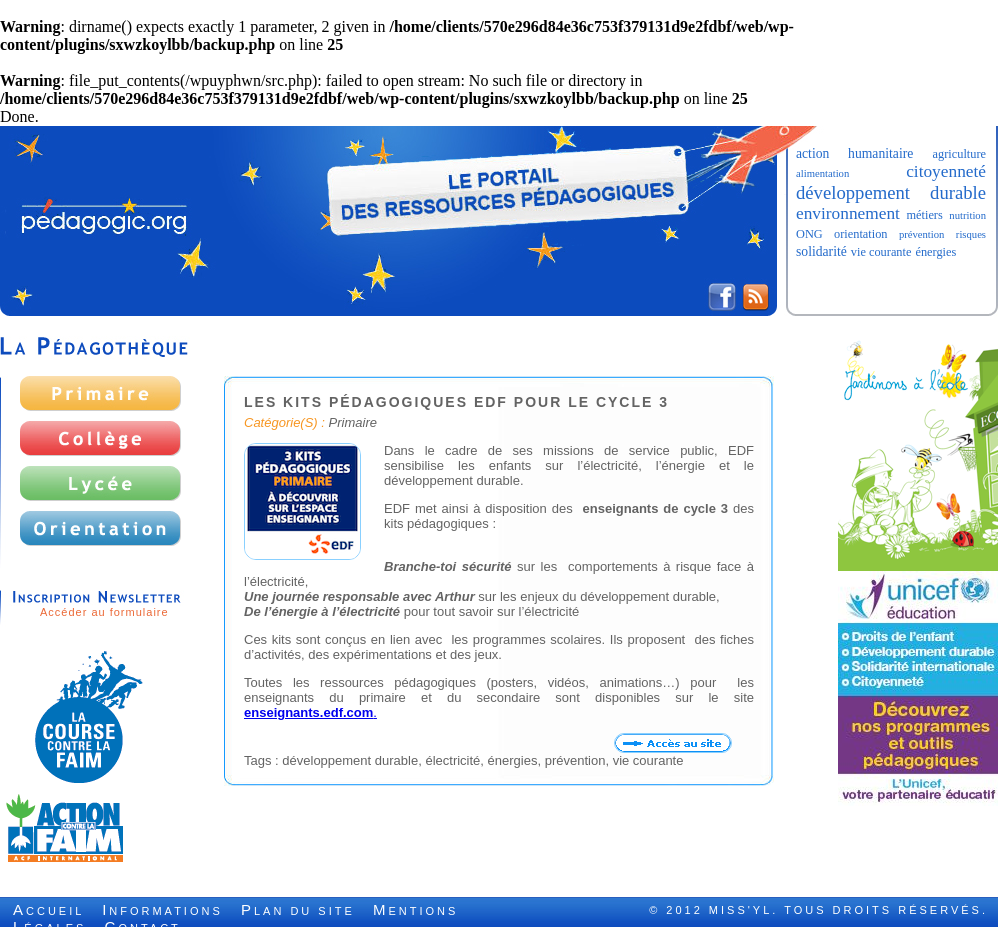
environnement (848, 213)
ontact (143, 928)
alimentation (822, 173)
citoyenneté (946, 171)
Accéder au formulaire (104, 612)
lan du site (298, 911)
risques (971, 234)
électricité (452, 760)
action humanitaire (854, 153)
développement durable (891, 192)
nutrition (967, 215)
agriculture (959, 154)
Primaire (353, 422)
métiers (924, 215)
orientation (860, 234)
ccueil (48, 911)
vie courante (881, 252)
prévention (922, 234)
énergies (935, 252)
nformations (162, 911)
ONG (809, 234)
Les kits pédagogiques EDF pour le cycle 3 (456, 402)
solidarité (821, 251)
